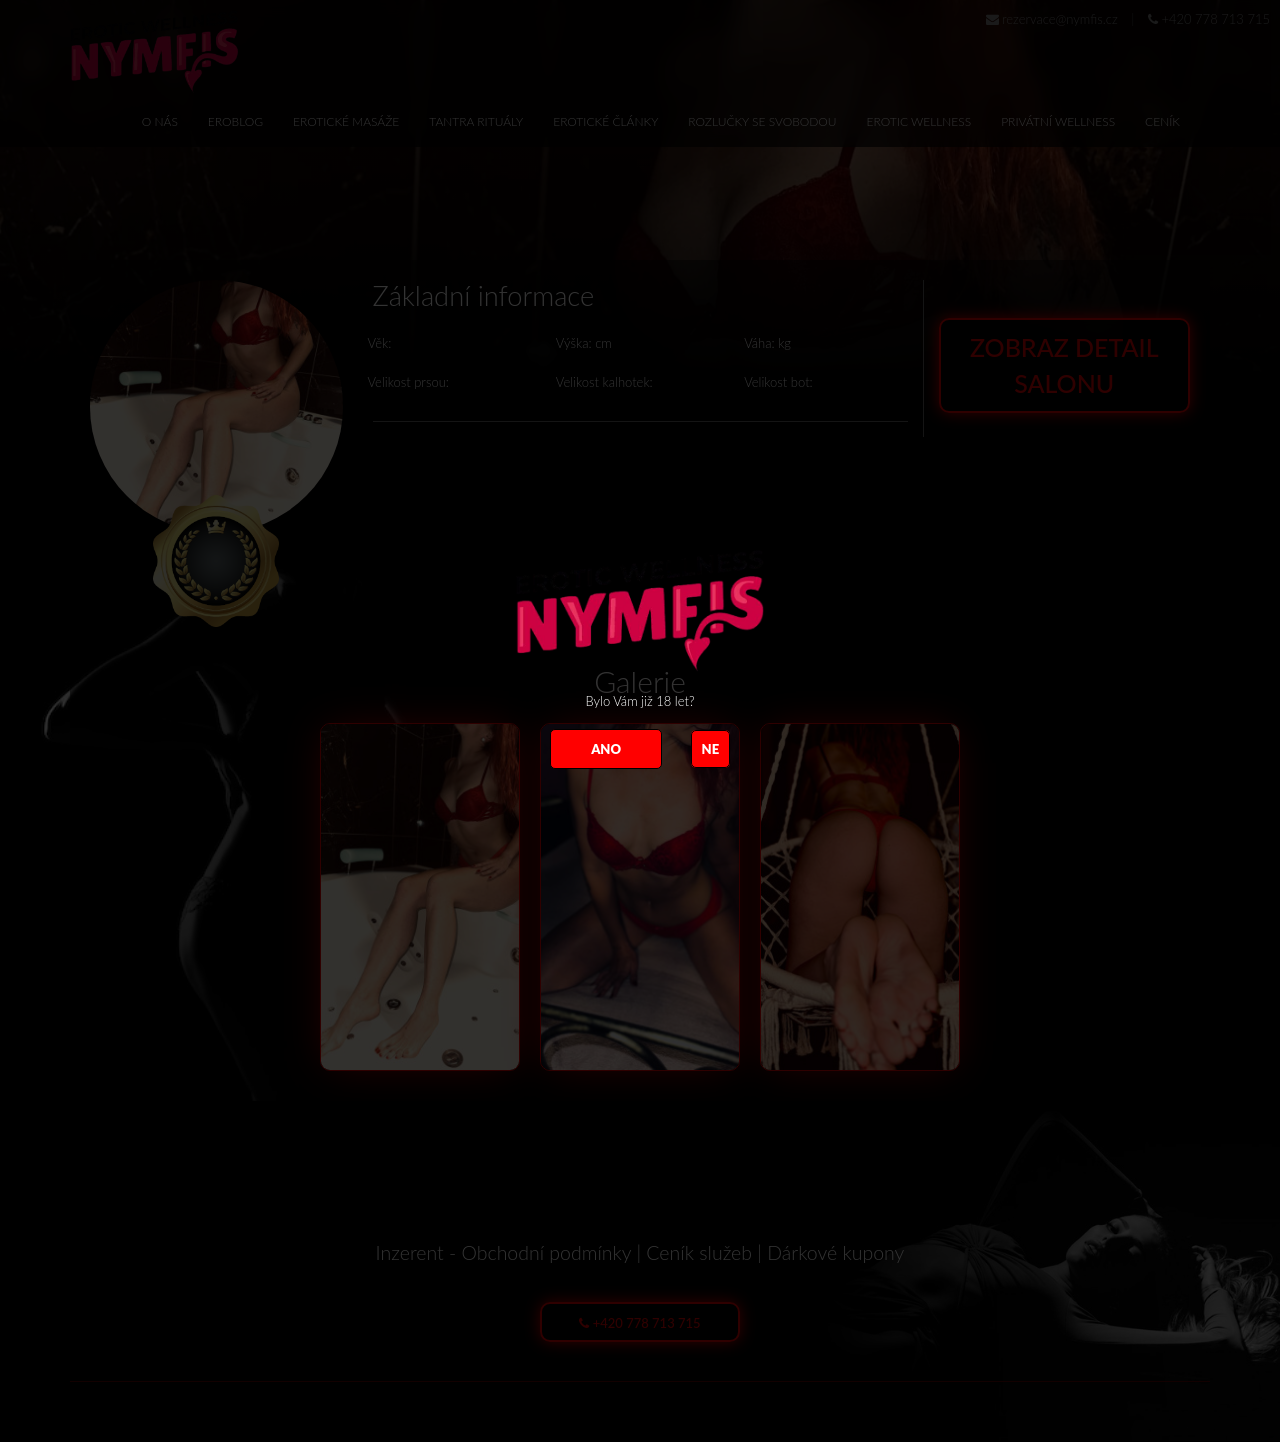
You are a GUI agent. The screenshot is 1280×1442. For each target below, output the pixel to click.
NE (711, 749)
